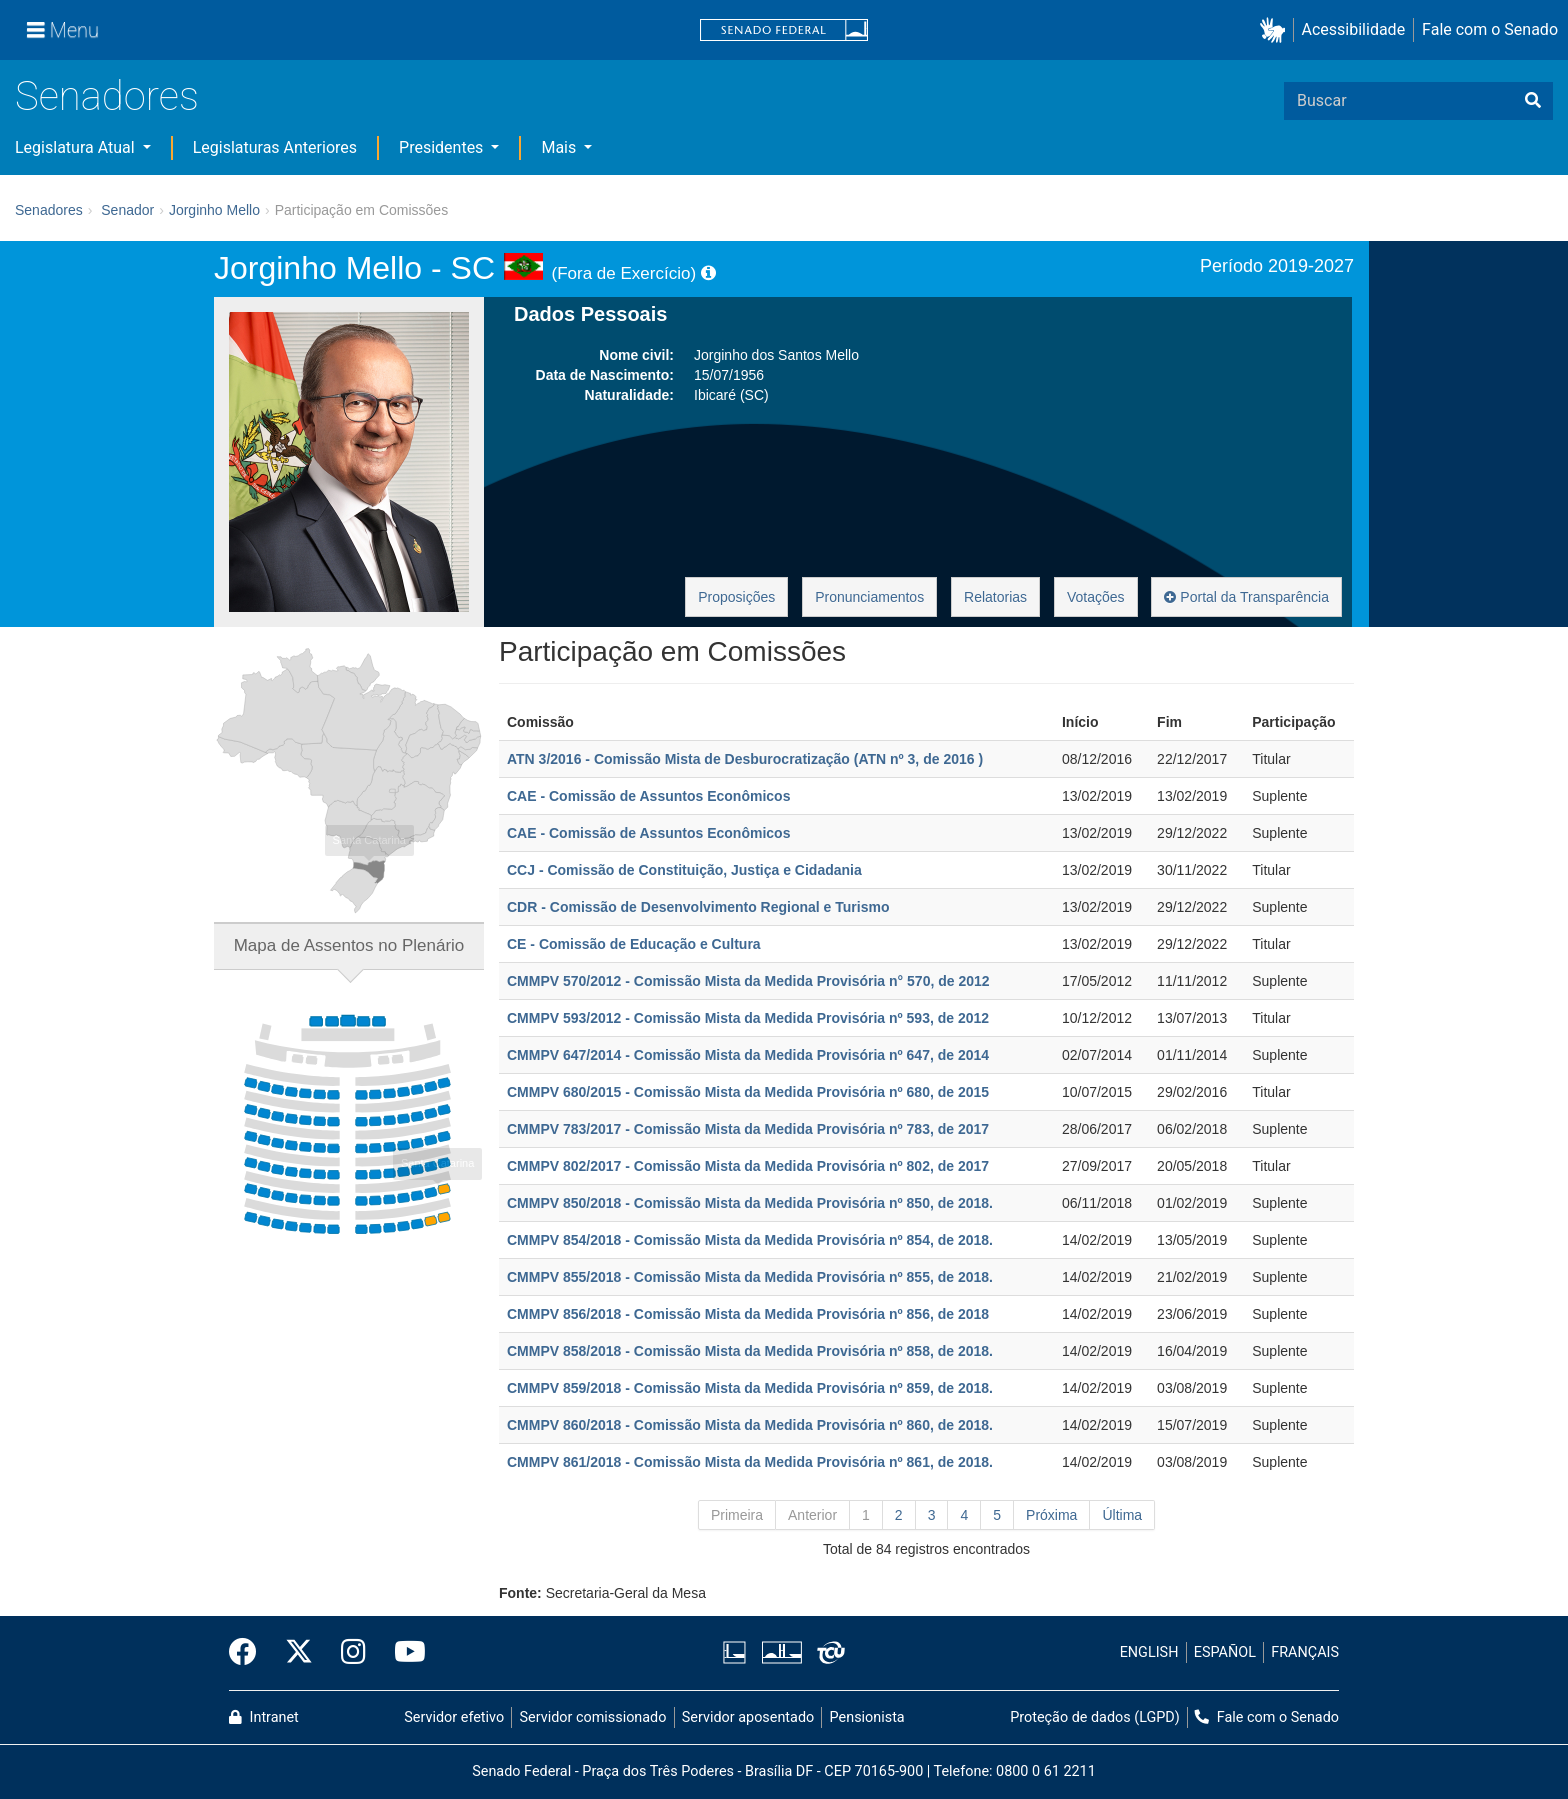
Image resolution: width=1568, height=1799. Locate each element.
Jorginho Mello (214, 210)
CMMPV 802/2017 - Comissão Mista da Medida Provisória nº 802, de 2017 (748, 1166)
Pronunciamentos (869, 597)
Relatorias (995, 597)
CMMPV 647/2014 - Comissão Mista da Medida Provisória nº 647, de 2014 (748, 1055)
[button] (1276, 30)
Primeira (737, 1515)
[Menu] (63, 30)
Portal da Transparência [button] (1246, 597)
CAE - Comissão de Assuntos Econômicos (648, 796)
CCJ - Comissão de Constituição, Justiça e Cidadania (684, 870)
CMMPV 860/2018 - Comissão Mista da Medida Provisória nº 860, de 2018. (750, 1425)
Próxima (1051, 1515)
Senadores (107, 96)
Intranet (264, 1717)
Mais (560, 147)
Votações (1096, 597)
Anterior (812, 1515)
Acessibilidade (1354, 29)
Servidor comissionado (593, 1717)
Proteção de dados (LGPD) (1095, 1717)
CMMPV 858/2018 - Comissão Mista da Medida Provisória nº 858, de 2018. (750, 1351)
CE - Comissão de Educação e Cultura (634, 944)
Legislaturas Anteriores (275, 147)
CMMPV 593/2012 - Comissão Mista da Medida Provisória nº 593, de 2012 (748, 1018)
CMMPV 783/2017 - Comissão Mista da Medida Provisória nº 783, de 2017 (748, 1129)
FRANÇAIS (1305, 1652)
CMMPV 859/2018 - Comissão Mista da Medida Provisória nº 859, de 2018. (750, 1388)
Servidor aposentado (748, 1717)
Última (1122, 1515)
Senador (127, 210)
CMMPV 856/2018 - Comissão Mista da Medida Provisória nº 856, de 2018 (748, 1314)
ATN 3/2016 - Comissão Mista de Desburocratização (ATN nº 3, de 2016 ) (745, 759)
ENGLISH (1149, 1652)
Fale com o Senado (1490, 29)
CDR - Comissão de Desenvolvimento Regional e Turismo (698, 907)
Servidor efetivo (454, 1717)
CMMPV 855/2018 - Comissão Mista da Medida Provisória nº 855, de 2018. (750, 1277)
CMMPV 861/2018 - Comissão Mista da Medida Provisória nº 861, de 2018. (750, 1462)
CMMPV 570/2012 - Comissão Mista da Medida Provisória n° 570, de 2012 (748, 981)
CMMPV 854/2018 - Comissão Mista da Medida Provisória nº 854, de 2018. (750, 1240)
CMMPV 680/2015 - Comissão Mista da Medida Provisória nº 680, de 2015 (748, 1092)
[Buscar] (1533, 101)
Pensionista (867, 1717)
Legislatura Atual (77, 147)
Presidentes (443, 147)
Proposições (736, 597)
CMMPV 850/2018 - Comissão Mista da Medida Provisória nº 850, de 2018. (750, 1203)
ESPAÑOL (1225, 1652)
